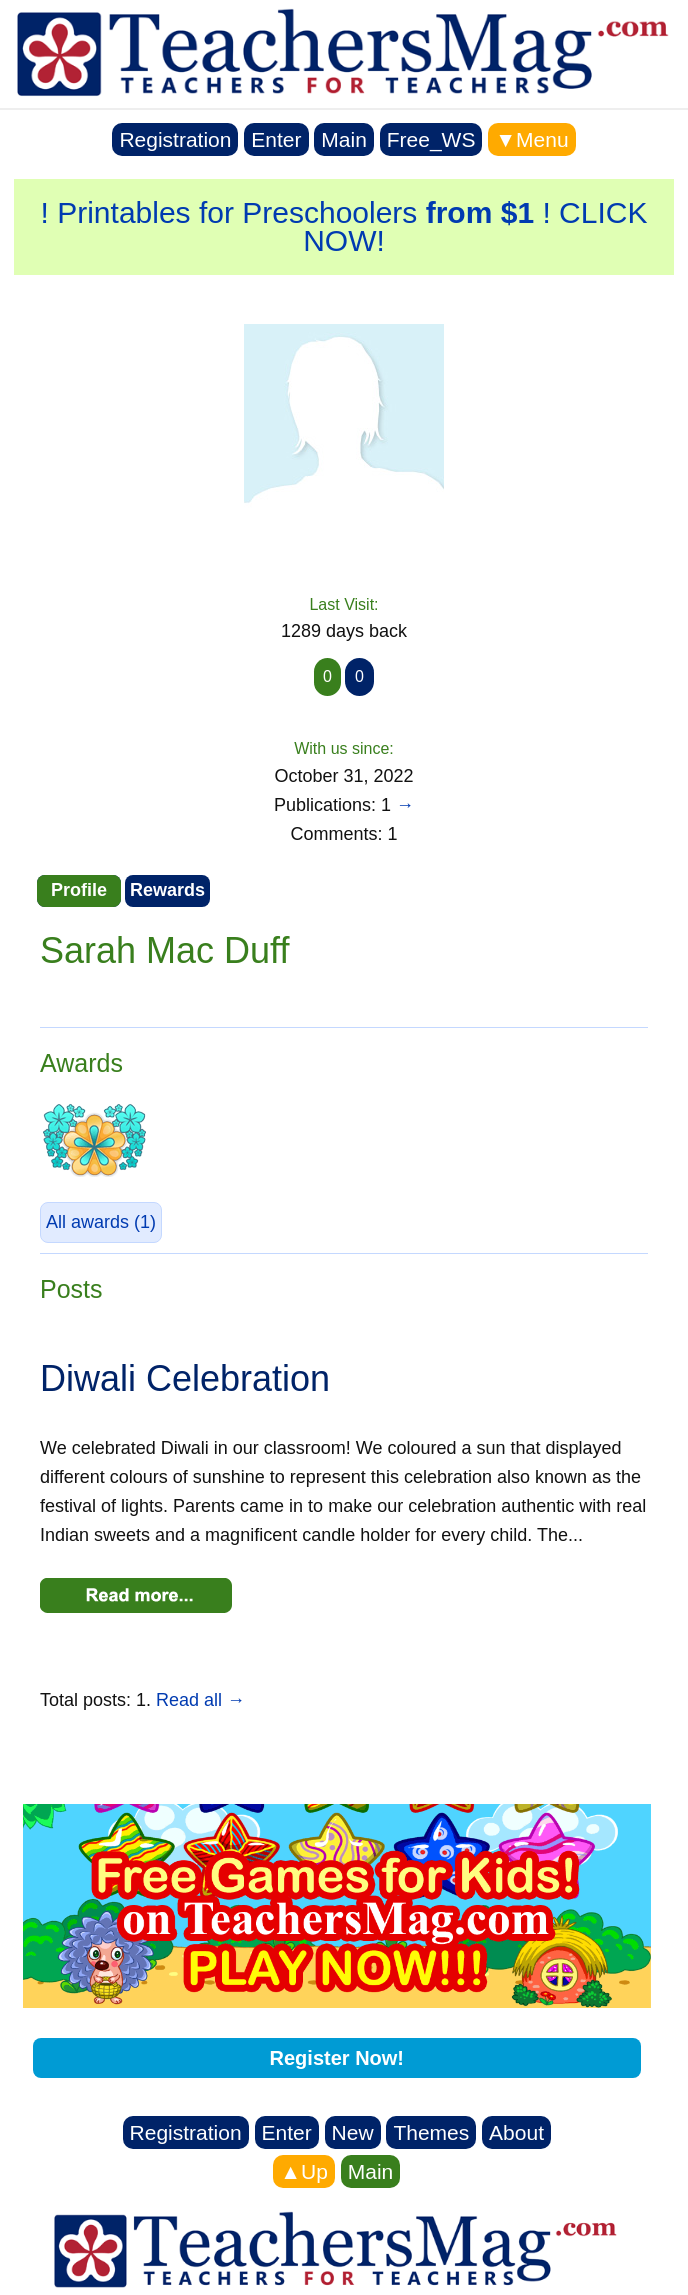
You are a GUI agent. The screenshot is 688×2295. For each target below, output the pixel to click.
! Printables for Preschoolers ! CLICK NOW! (344, 226)
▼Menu (531, 139)
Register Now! (337, 2058)
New (353, 2132)
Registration (175, 139)
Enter (276, 139)
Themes (431, 2132)
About (516, 2132)
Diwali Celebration (185, 1378)
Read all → (200, 1700)
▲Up (304, 2171)
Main (344, 139)
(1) (101, 1222)
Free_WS (431, 139)
